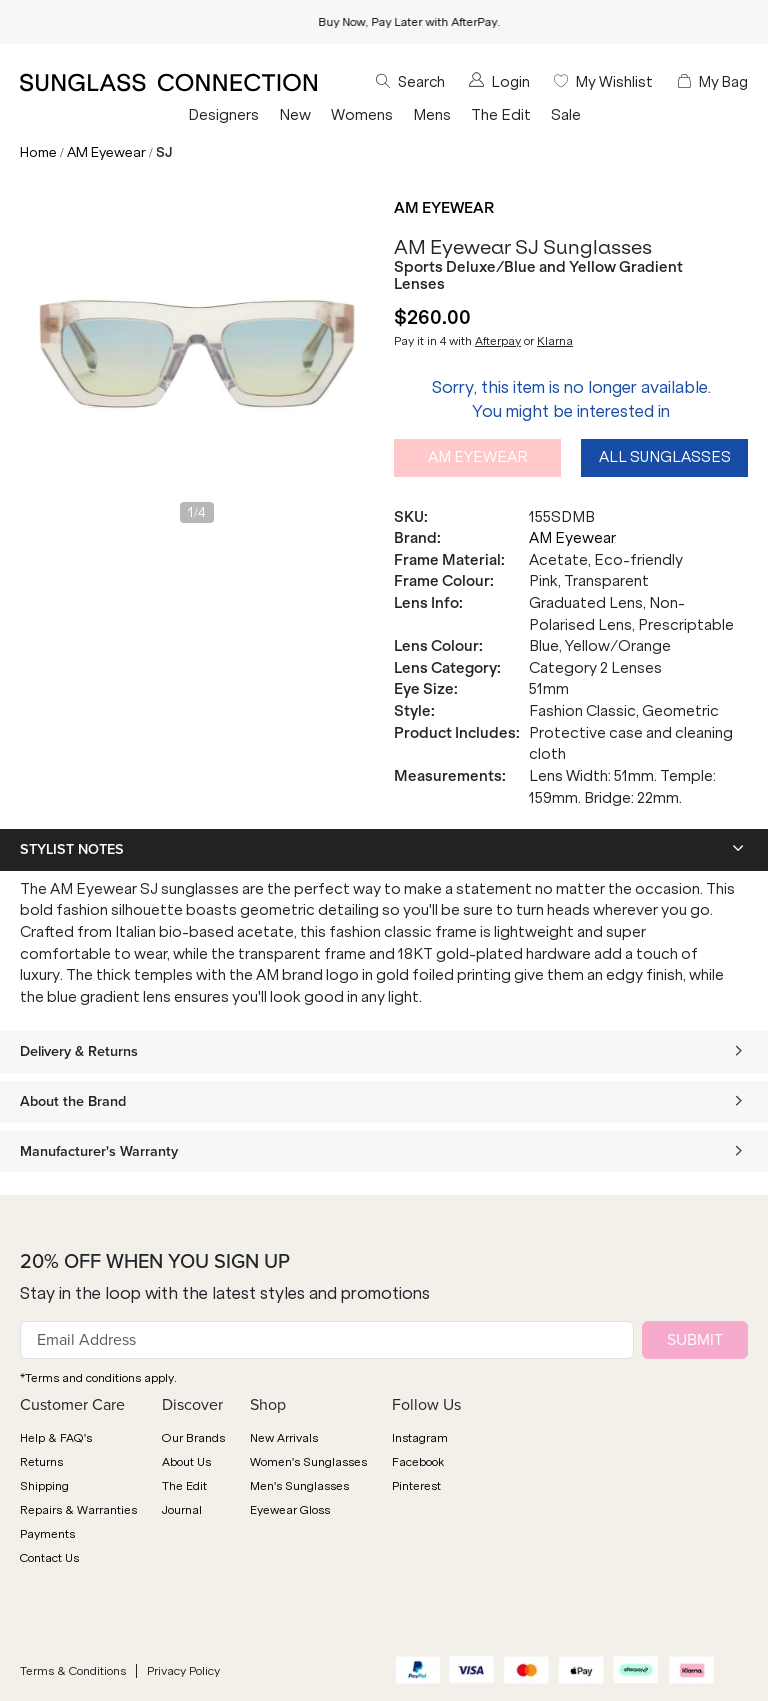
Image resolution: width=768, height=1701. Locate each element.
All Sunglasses (665, 457)
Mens (432, 115)
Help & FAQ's (56, 1438)
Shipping (44, 1486)
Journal (182, 1510)
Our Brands (193, 1438)
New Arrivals (284, 1438)
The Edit (501, 115)
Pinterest (416, 1486)
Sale (566, 115)
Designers (223, 115)
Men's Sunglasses (299, 1486)
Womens (362, 115)
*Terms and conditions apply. (98, 1378)
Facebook (418, 1462)
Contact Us (49, 1558)
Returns (41, 1462)
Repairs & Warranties (78, 1510)
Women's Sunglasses (308, 1462)
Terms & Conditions (73, 1671)
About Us (186, 1462)
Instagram (420, 1438)
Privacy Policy (183, 1671)
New (295, 115)
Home (38, 152)
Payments (47, 1534)
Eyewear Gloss (290, 1510)
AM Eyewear (106, 152)
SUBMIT (695, 1339)
